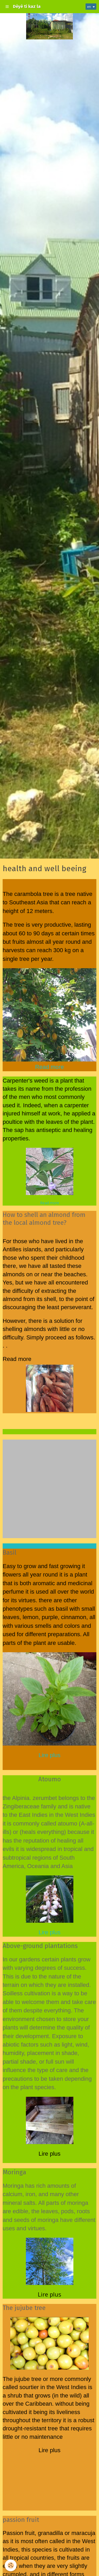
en (89, 6)
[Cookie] (11, 2565)
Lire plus (49, 1755)
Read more (49, 1202)
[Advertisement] (49, 1489)
